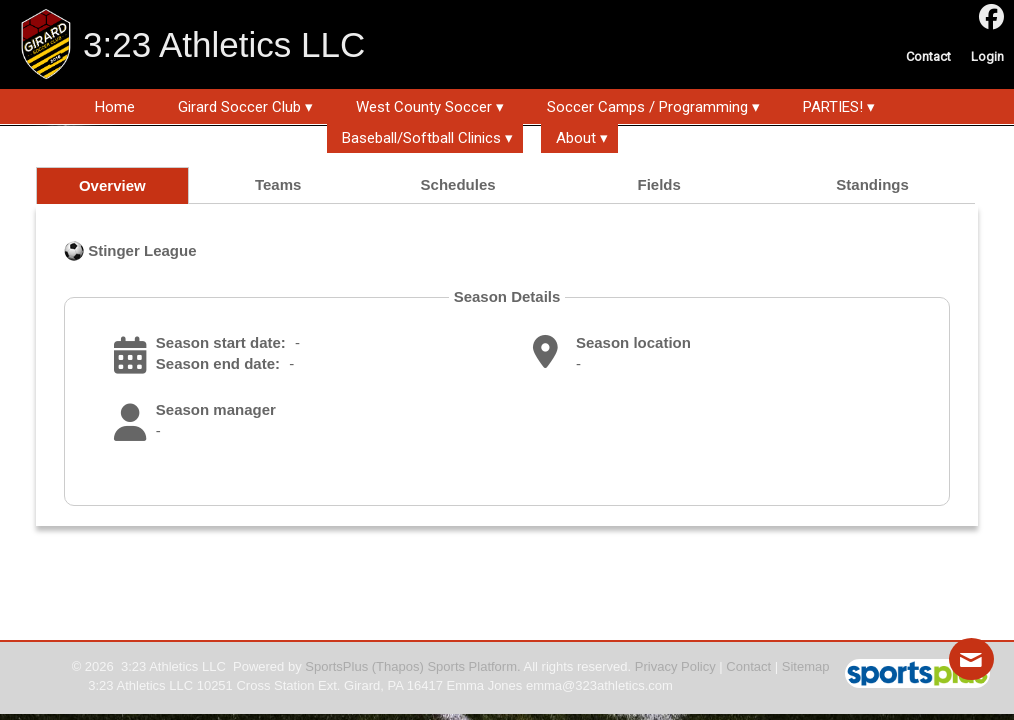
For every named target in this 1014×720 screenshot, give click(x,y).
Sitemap (806, 666)
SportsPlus (336, 666)
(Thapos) (398, 666)
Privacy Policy (675, 666)
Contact (748, 666)
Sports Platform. (473, 666)
